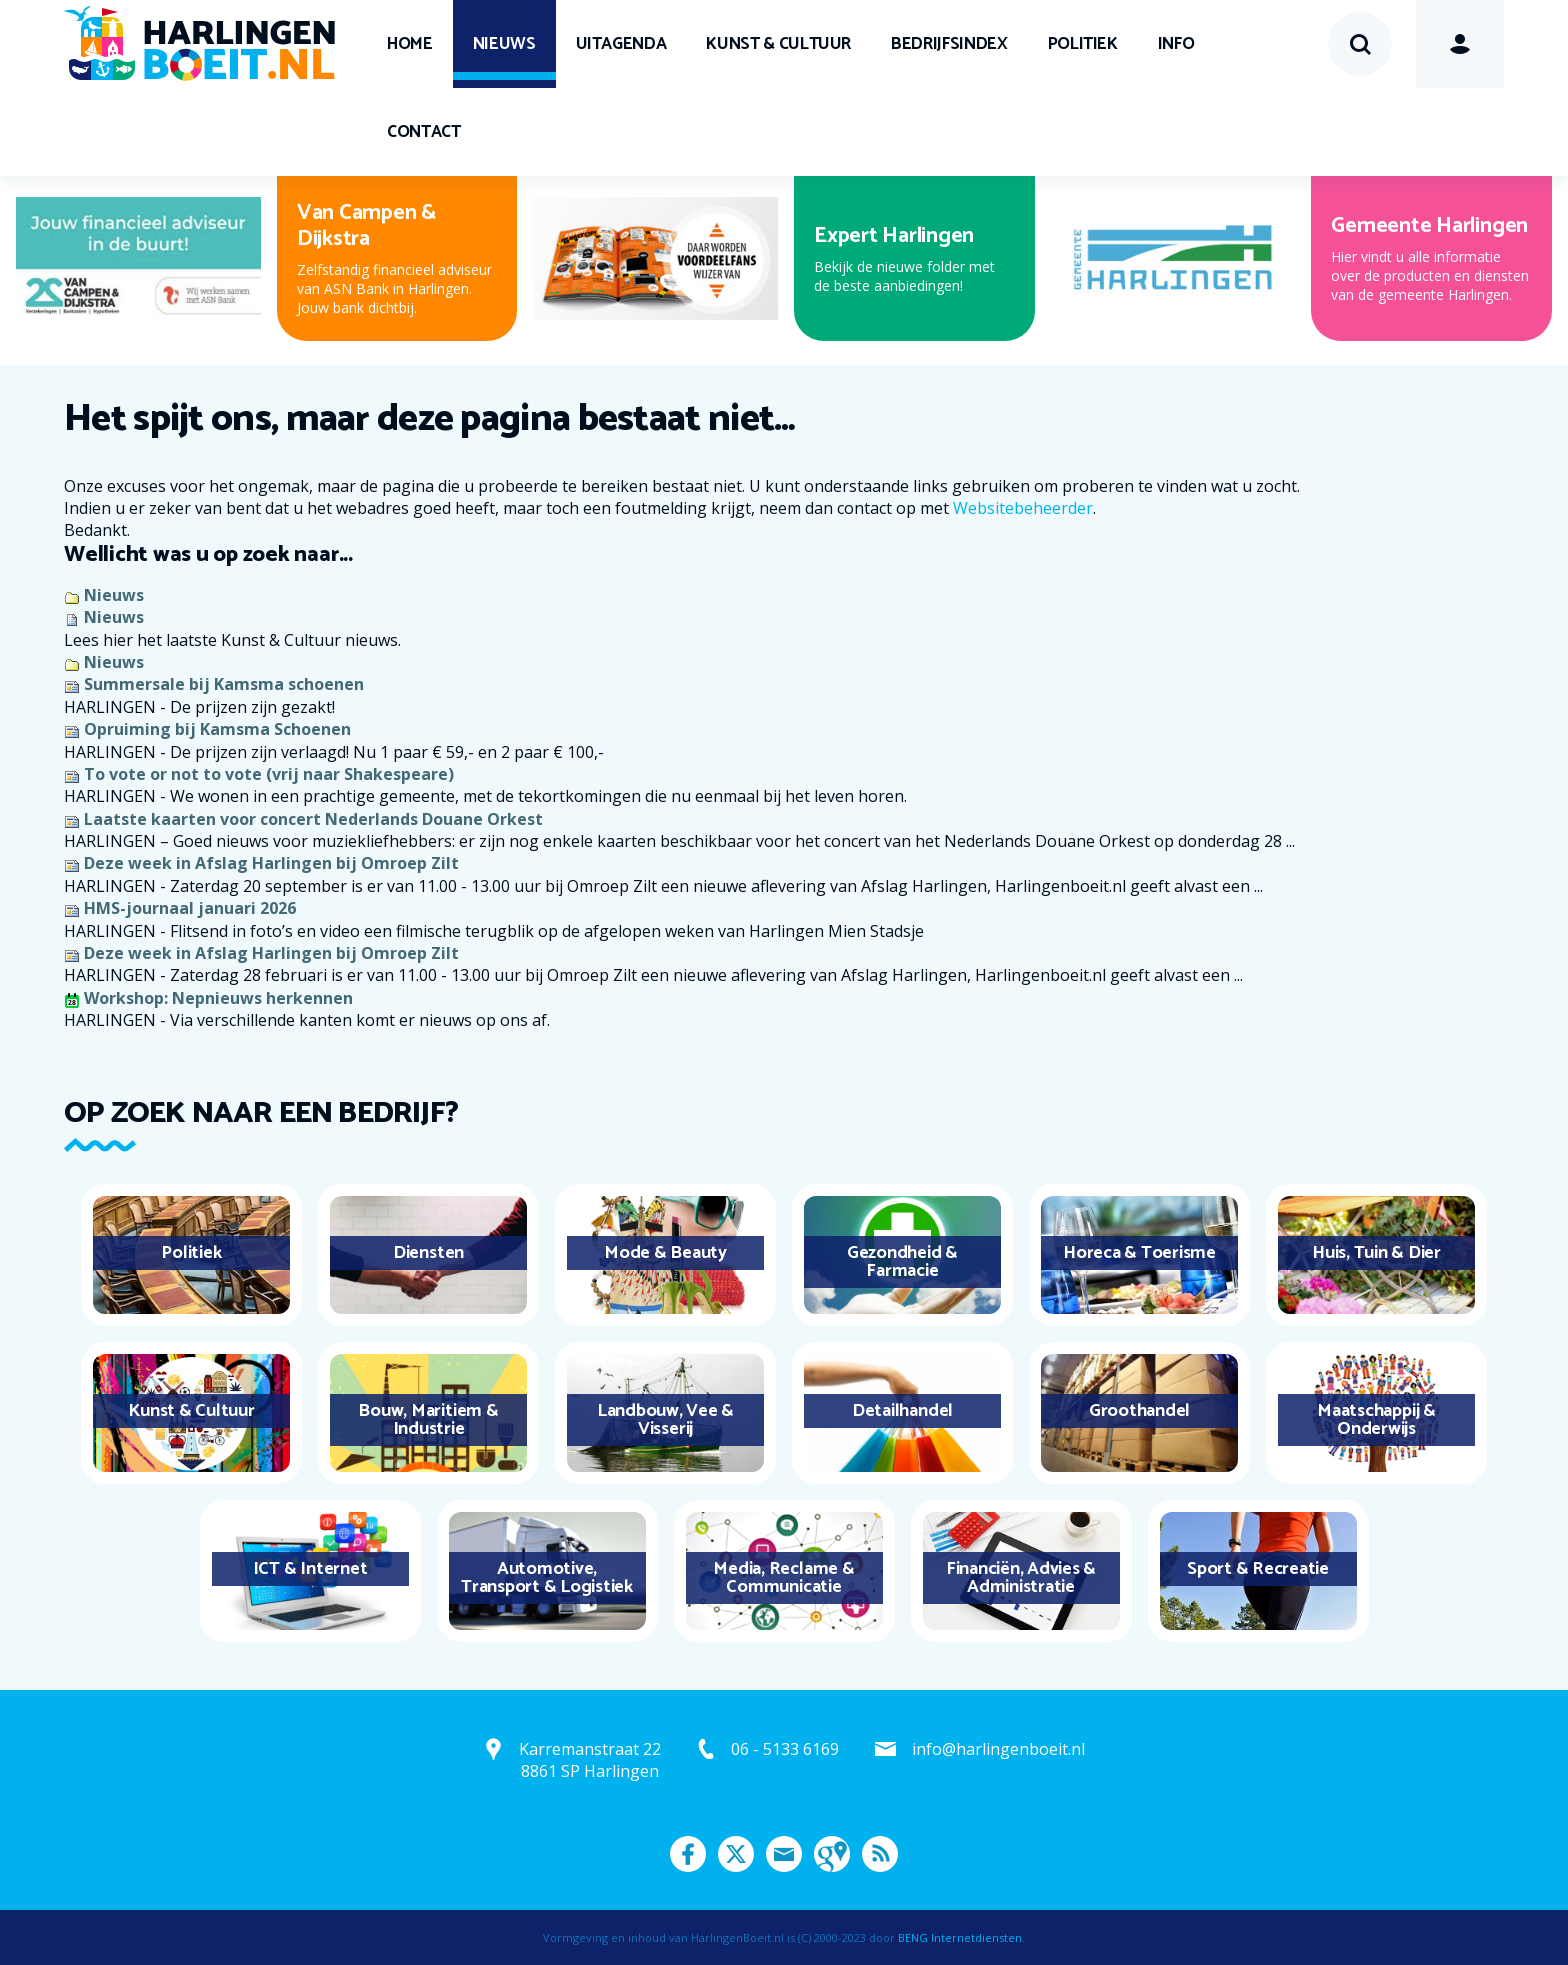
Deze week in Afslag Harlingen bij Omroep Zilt (271, 863)
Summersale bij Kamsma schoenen (224, 684)
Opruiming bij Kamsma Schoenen (217, 729)
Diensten (428, 1253)
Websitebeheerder (1023, 508)
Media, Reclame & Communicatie (783, 1578)
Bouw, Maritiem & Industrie (428, 1420)
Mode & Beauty (665, 1253)
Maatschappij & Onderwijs (1376, 1420)
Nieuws (504, 44)
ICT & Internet (310, 1569)
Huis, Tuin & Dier (1376, 1253)
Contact (424, 132)
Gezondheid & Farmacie (902, 1262)
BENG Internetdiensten (960, 1937)
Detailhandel (902, 1411)
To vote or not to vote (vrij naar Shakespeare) (269, 774)
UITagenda (621, 44)
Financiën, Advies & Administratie (1021, 1578)
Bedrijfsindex (949, 44)
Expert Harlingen (894, 236)
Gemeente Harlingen (1429, 226)
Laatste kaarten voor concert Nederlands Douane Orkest (313, 819)
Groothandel (1139, 1411)
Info (1176, 44)
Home (410, 44)
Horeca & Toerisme (1139, 1253)
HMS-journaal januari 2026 (190, 908)
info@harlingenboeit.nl (998, 1749)
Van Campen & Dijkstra (366, 226)
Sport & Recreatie (1258, 1569)
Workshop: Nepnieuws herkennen (218, 998)
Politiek (1083, 44)
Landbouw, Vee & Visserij (665, 1420)
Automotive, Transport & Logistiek (547, 1578)
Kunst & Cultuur (778, 44)
